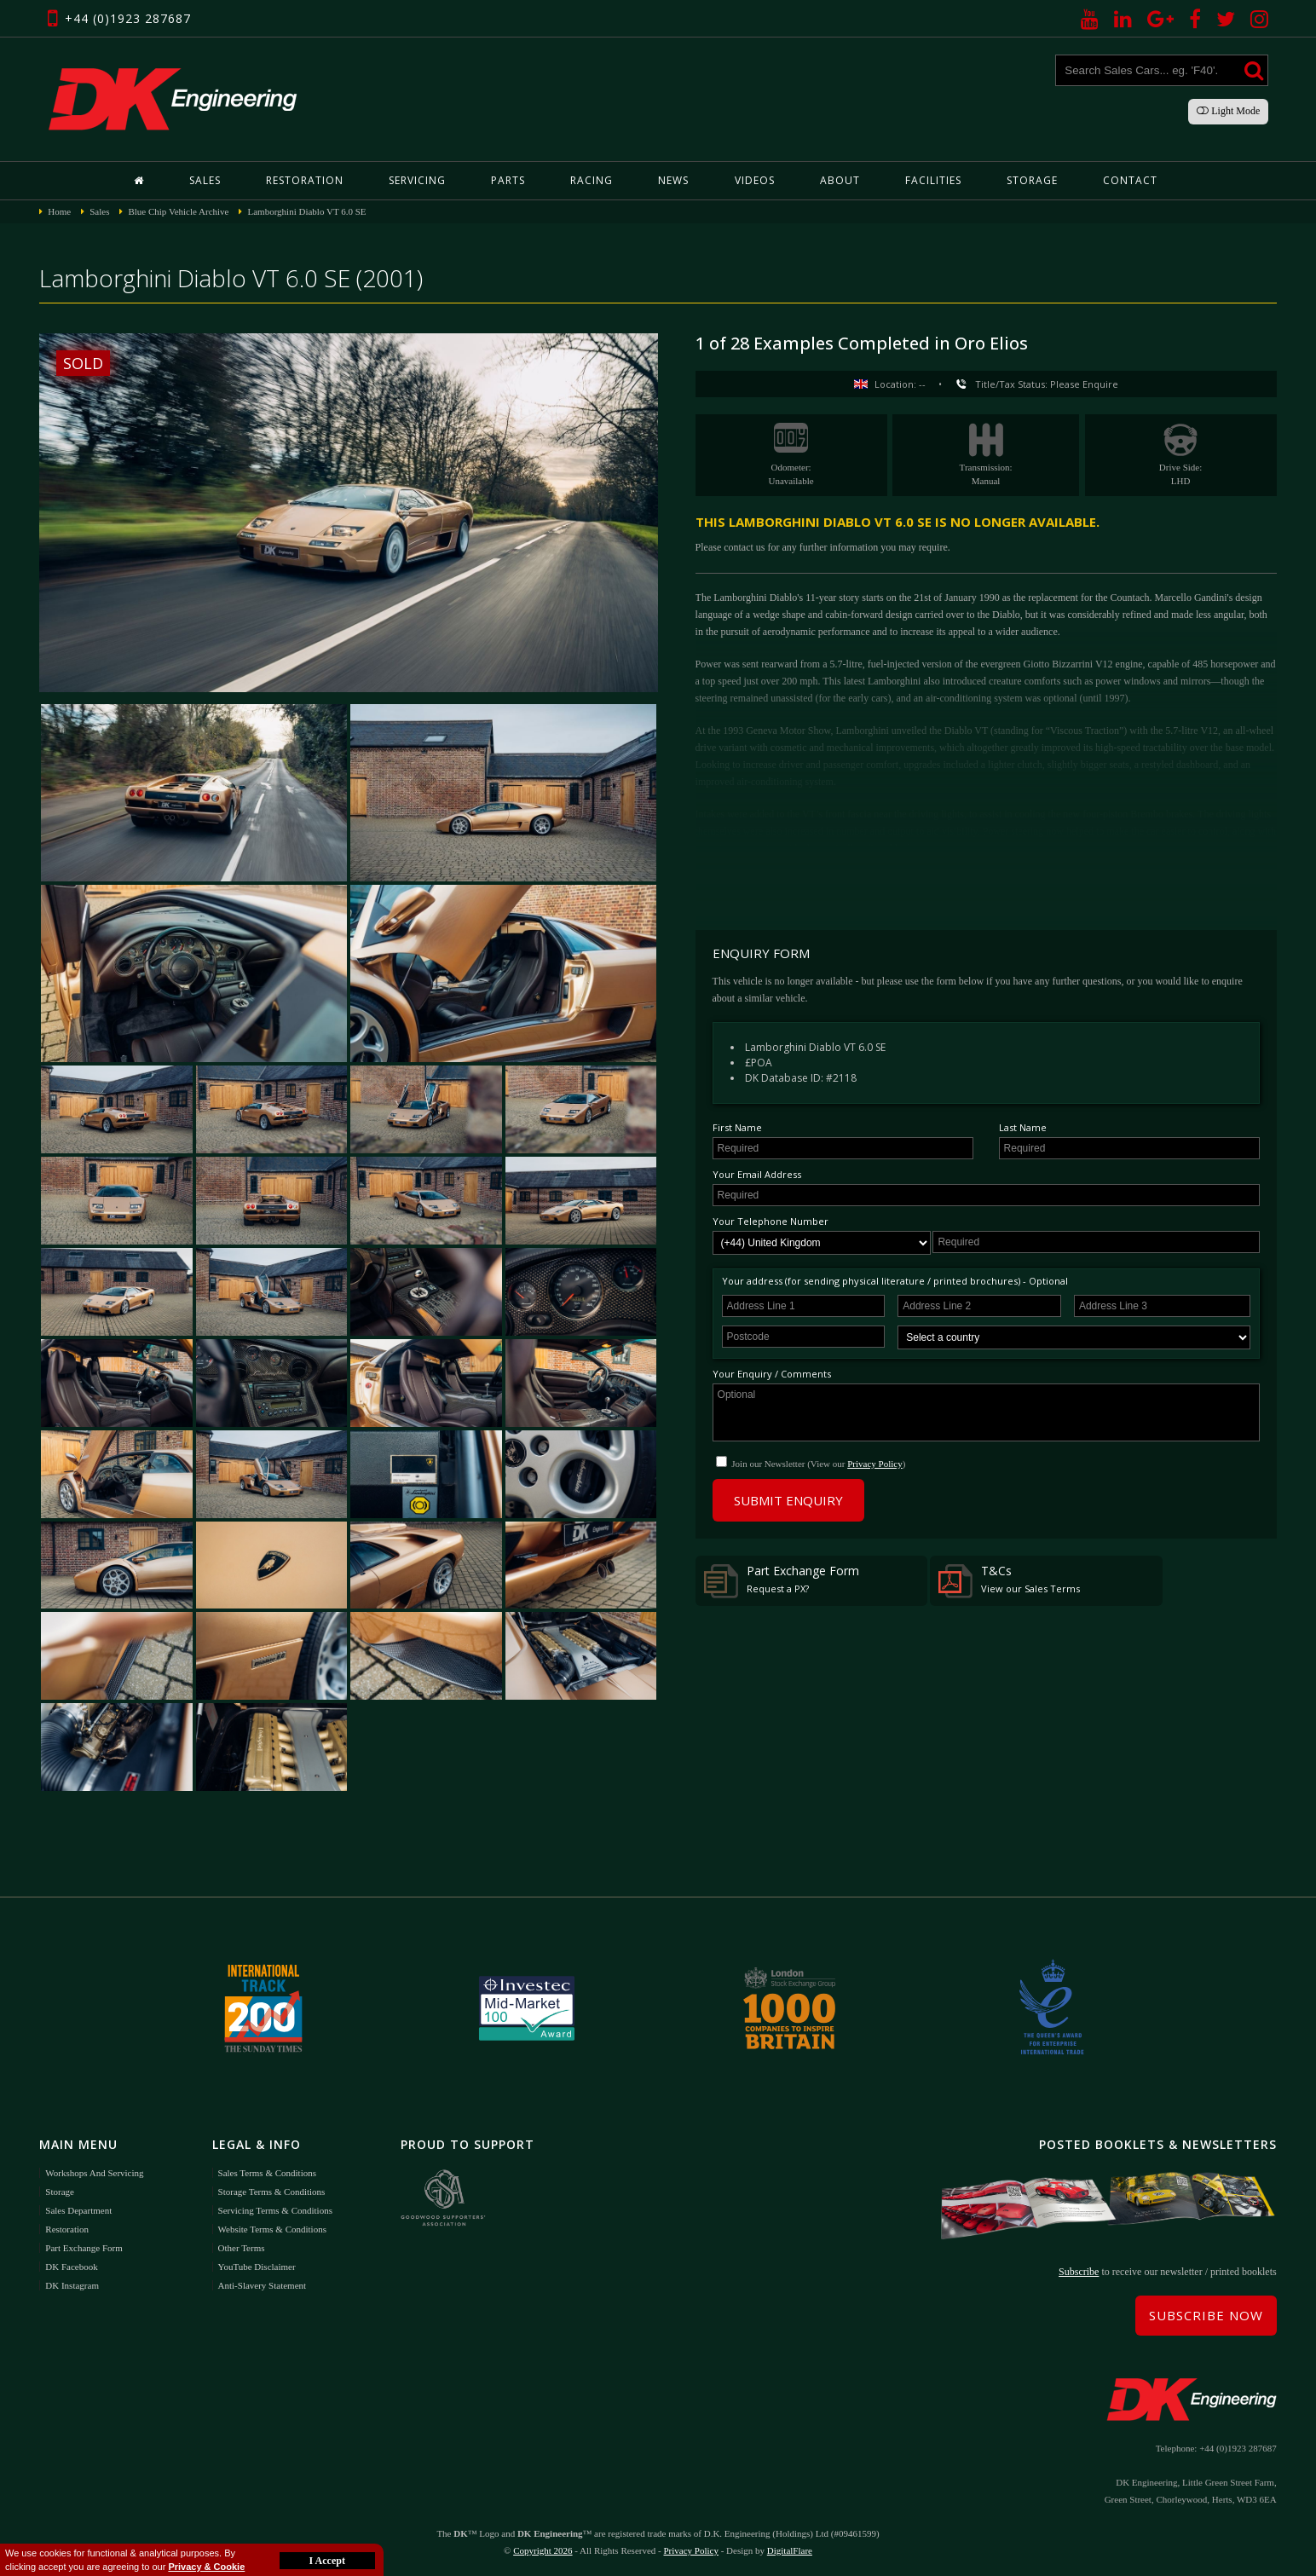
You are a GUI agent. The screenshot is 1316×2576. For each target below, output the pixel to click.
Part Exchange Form (781, 1580)
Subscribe (1079, 2272)
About (840, 180)
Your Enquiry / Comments (772, 1373)
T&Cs (1009, 1580)
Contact (1130, 180)
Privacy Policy (874, 1463)
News (673, 180)
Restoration (304, 180)
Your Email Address (757, 1174)
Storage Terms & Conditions (272, 2191)
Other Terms (241, 2248)
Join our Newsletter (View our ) (818, 1463)
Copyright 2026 (542, 2550)
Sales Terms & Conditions (267, 2173)
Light (1228, 111)
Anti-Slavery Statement (262, 2285)
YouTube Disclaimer (257, 2266)
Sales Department (78, 2210)
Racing (591, 180)
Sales (205, 180)
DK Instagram (72, 2285)
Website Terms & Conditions (272, 2229)
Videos (755, 180)
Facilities (933, 180)
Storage (1032, 180)
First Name (737, 1127)
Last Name (1023, 1127)
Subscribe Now (1206, 2315)
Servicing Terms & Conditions (275, 2210)
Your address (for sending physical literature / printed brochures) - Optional (895, 1280)
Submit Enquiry (788, 1500)
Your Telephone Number (770, 1221)
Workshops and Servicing (94, 2173)
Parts (508, 180)
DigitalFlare (789, 2550)
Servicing (417, 180)
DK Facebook (71, 2266)
